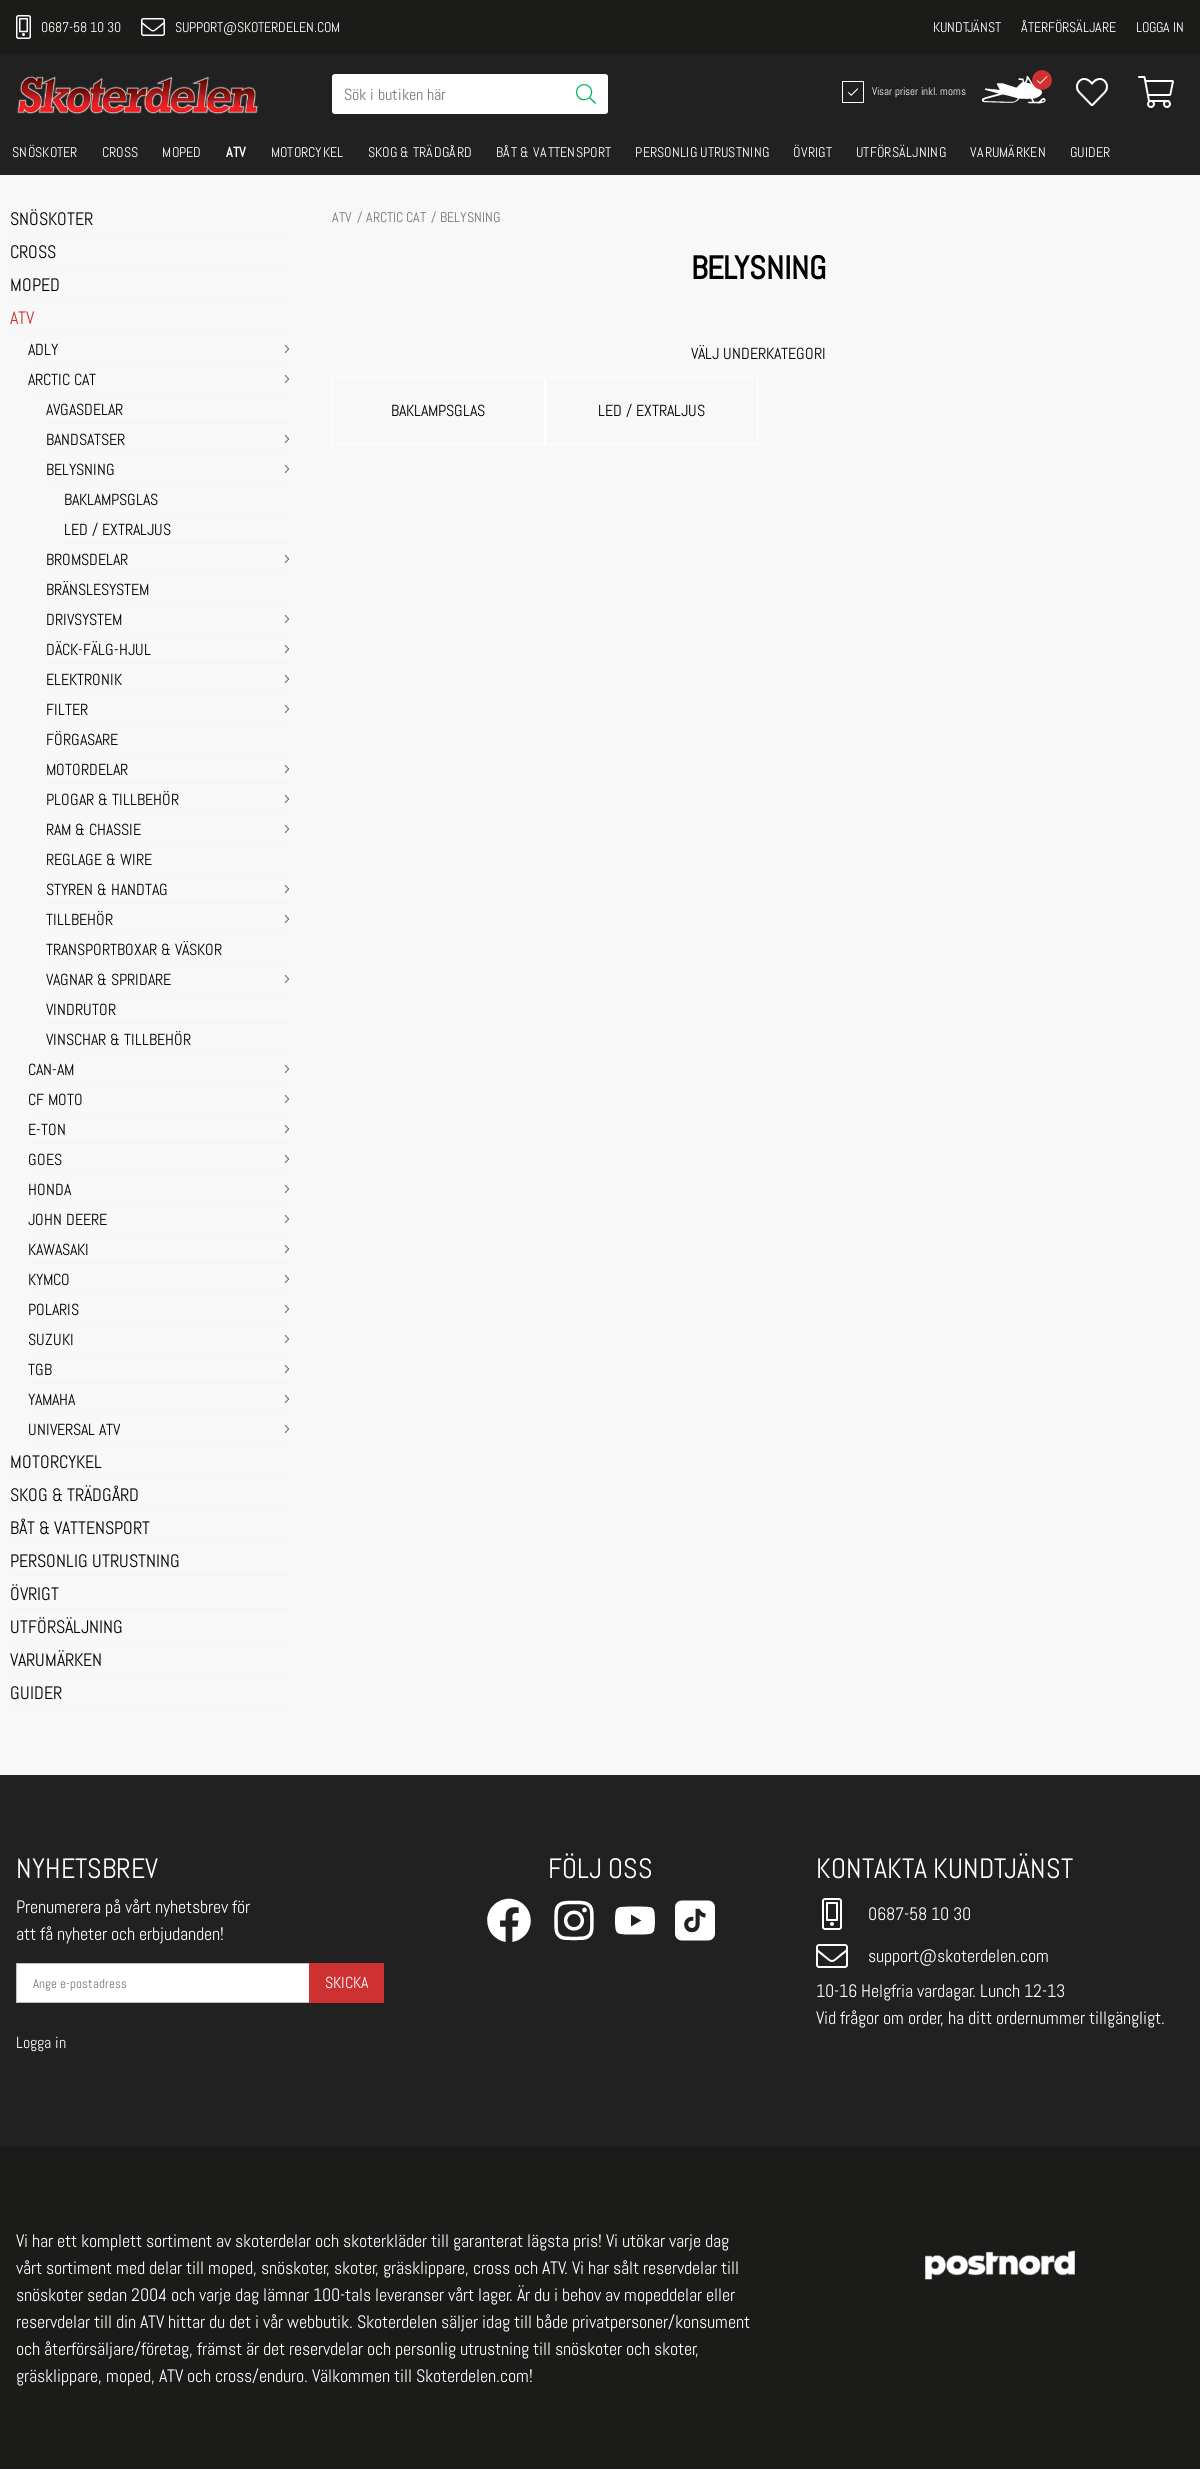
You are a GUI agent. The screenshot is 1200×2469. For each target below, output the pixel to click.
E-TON (47, 1131)
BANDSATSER (85, 441)
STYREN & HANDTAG (107, 891)
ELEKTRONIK (84, 681)
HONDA (49, 1191)
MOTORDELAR (87, 771)
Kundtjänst (967, 27)
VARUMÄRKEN (1008, 152)
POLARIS (53, 1311)
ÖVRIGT (812, 152)
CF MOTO (55, 1101)
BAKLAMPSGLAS (111, 501)
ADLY (43, 351)
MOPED (182, 152)
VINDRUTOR (81, 1011)
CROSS (120, 152)
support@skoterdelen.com (240, 27)
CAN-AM (51, 1071)
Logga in (1160, 27)
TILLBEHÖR (79, 921)
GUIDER (1090, 152)
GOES (45, 1161)
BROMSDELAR (87, 561)
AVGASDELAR (84, 411)
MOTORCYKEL (307, 152)
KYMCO (49, 1281)
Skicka (346, 1982)
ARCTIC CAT (62, 381)
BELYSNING (80, 471)
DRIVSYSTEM (84, 621)
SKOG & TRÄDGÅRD (420, 152)
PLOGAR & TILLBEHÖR (112, 801)
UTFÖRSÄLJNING (901, 152)
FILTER (67, 711)
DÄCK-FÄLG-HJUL (98, 651)
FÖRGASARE (82, 741)
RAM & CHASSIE (93, 831)
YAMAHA (51, 1401)
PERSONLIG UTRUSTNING (702, 152)
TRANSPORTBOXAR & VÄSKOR (134, 951)
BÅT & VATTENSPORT (553, 152)
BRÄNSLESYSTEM (97, 591)
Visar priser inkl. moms (902, 92)
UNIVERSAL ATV (74, 1431)
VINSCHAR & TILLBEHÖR (118, 1041)
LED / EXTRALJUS (117, 531)
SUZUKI (51, 1341)
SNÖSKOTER (45, 152)
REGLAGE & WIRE (99, 861)
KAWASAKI (58, 1251)
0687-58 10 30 (68, 27)
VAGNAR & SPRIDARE (108, 981)
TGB (40, 1371)
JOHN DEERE (67, 1221)
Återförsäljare (1068, 27)
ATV (236, 152)
